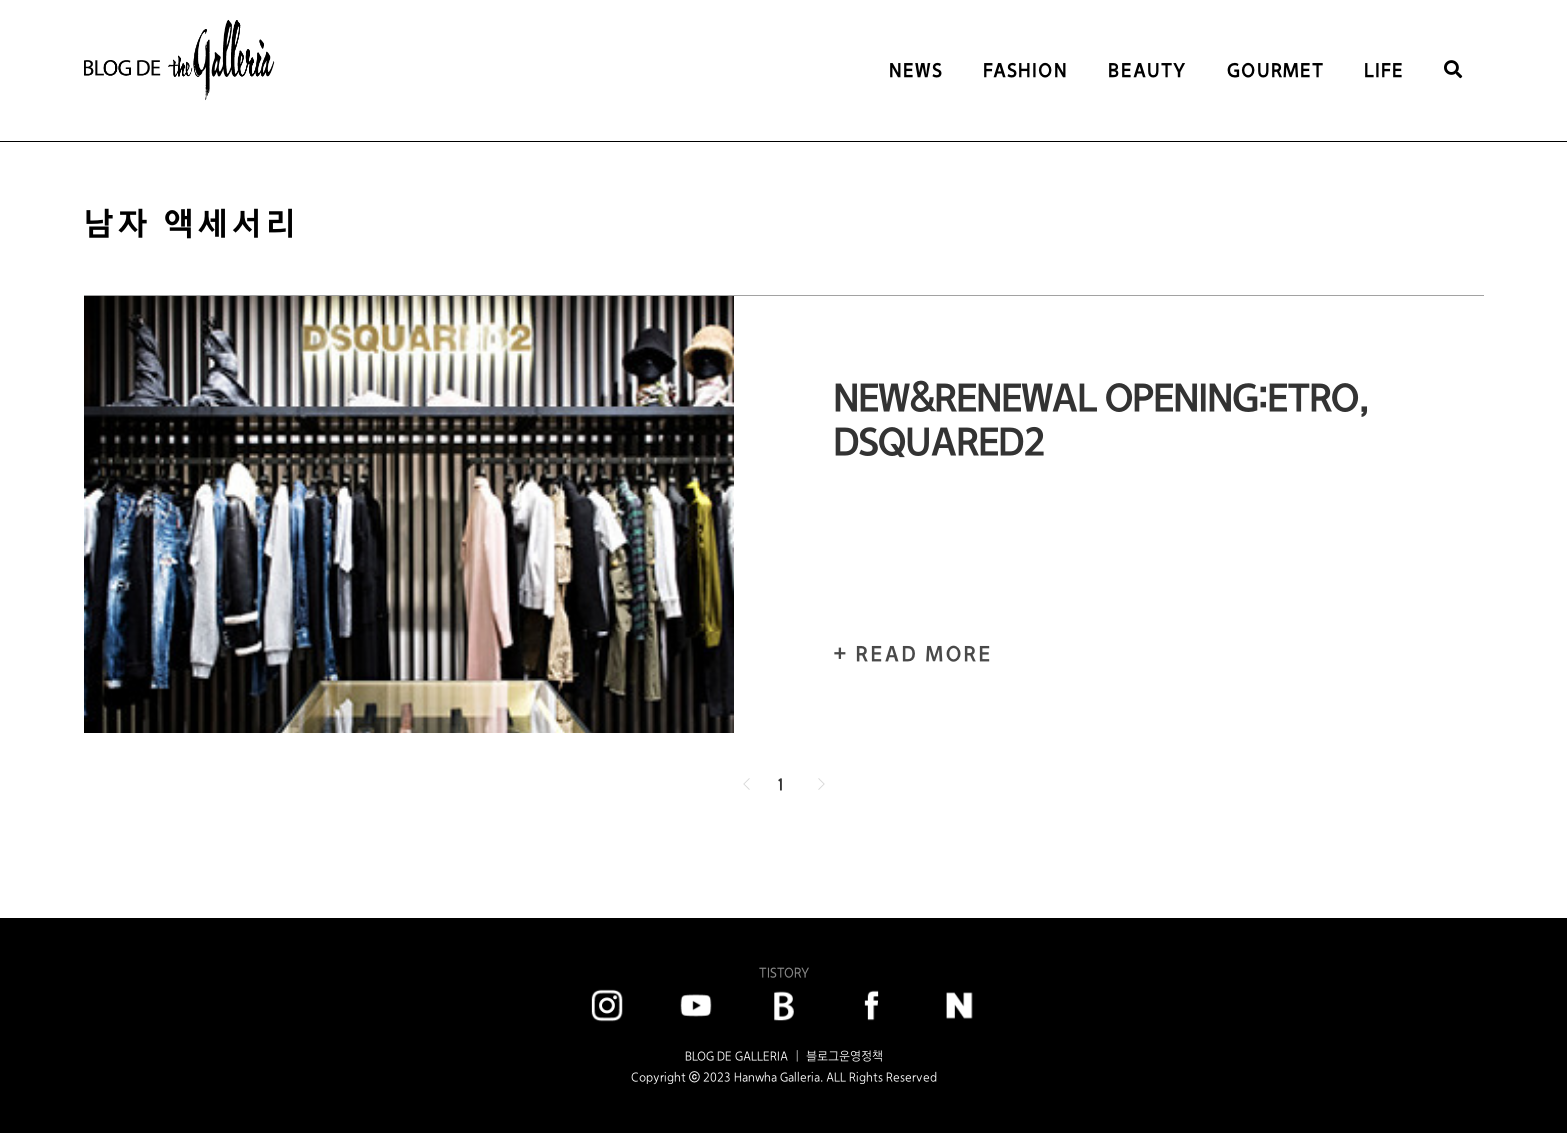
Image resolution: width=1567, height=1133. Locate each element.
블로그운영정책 (844, 1056)
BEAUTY (1147, 70)
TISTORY (784, 972)
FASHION (1025, 70)
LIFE (1384, 70)
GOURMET (1275, 70)
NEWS (916, 70)
